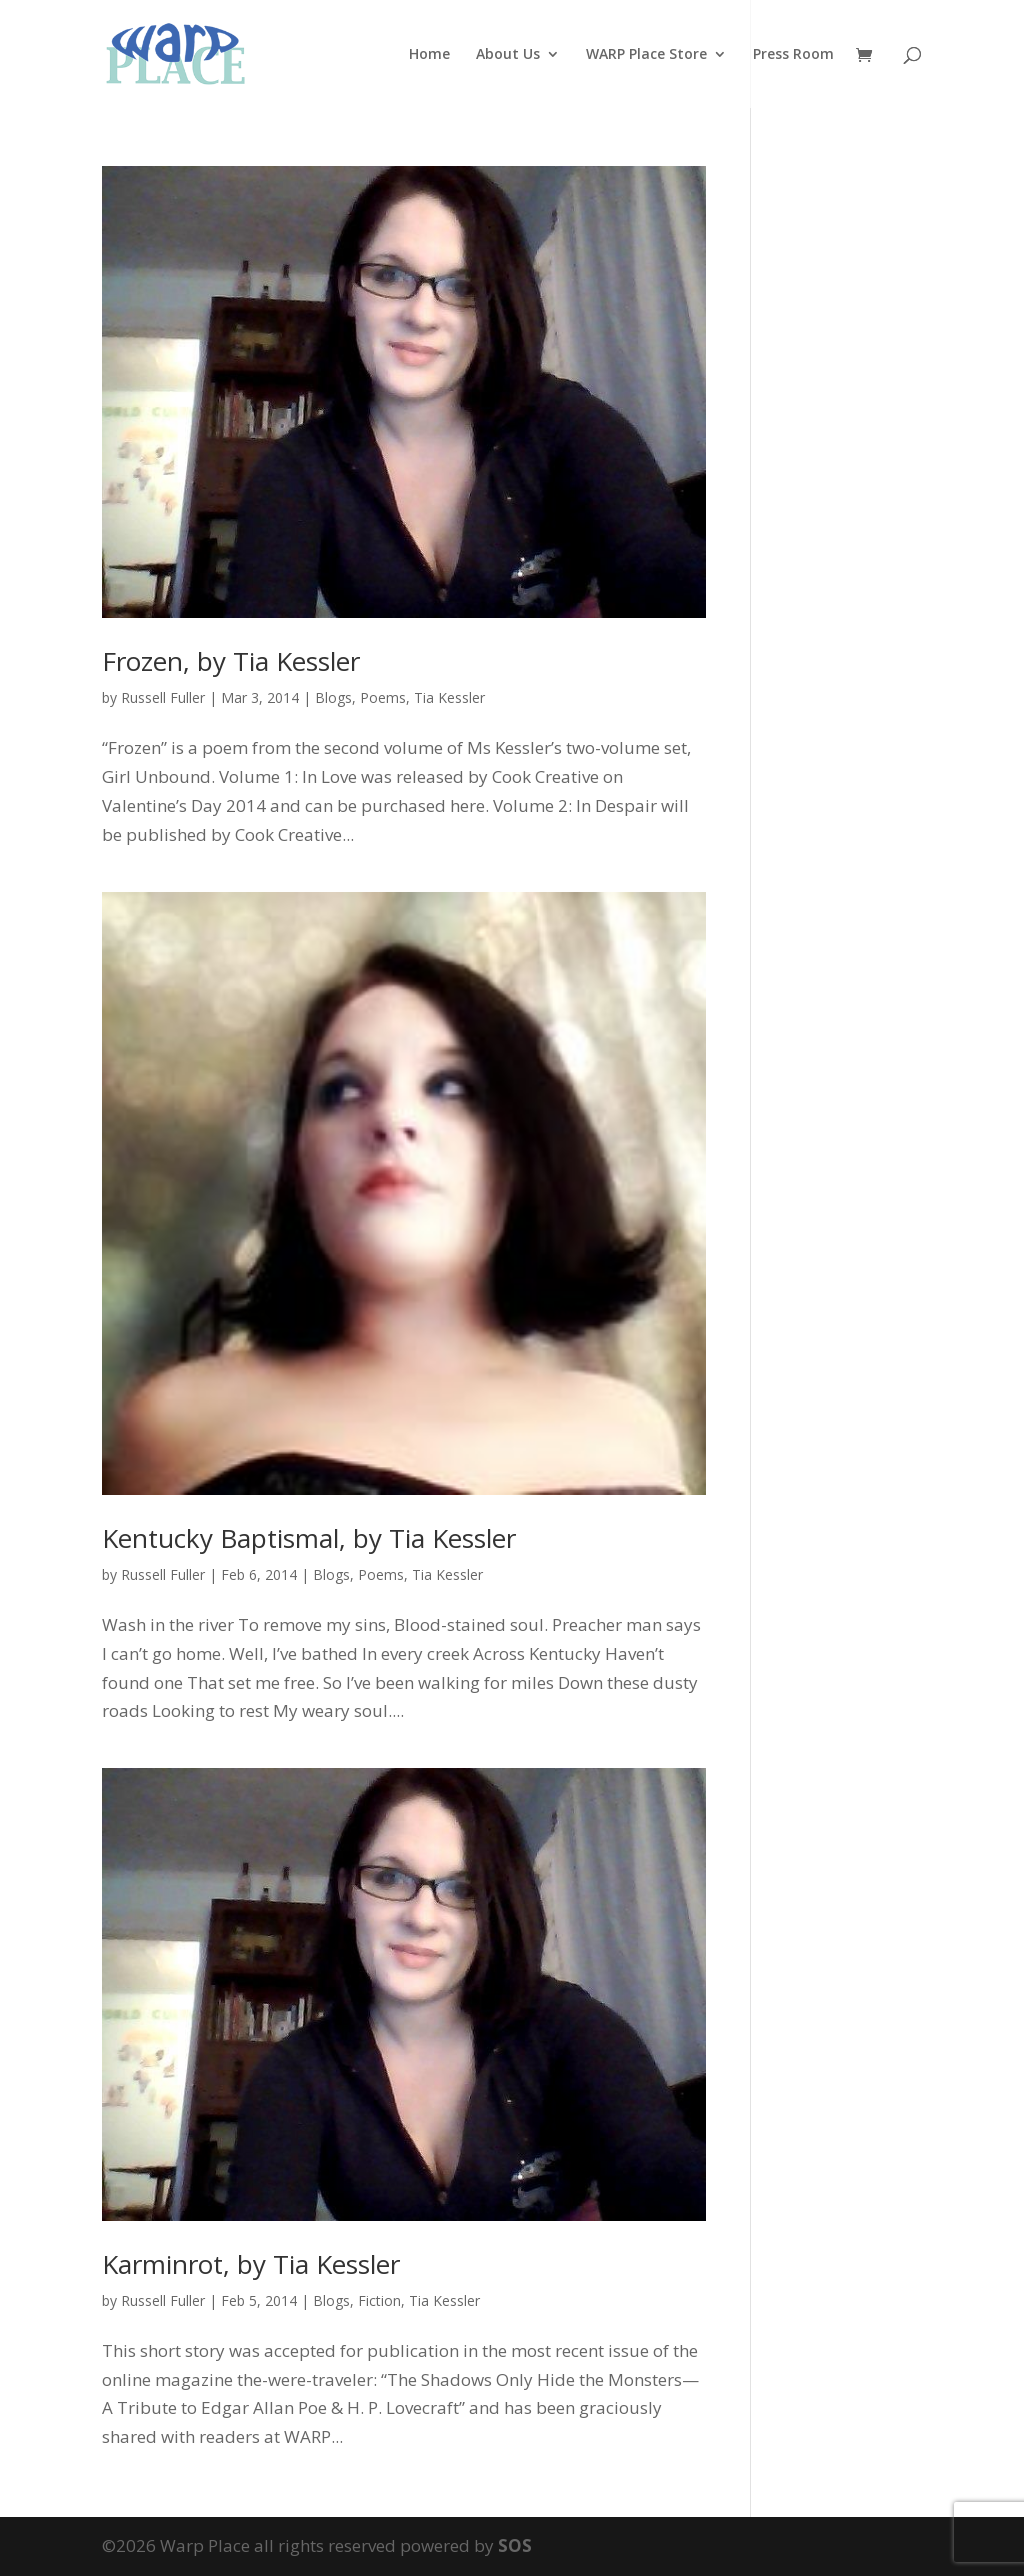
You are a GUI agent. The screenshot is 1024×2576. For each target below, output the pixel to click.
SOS (515, 2545)
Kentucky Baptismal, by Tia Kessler (309, 1538)
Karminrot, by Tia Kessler (251, 2264)
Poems (383, 697)
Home (429, 55)
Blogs (333, 697)
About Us (508, 55)
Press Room (793, 55)
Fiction (379, 2300)
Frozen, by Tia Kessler (231, 661)
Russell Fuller (163, 697)
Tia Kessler (449, 697)
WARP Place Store (646, 55)
